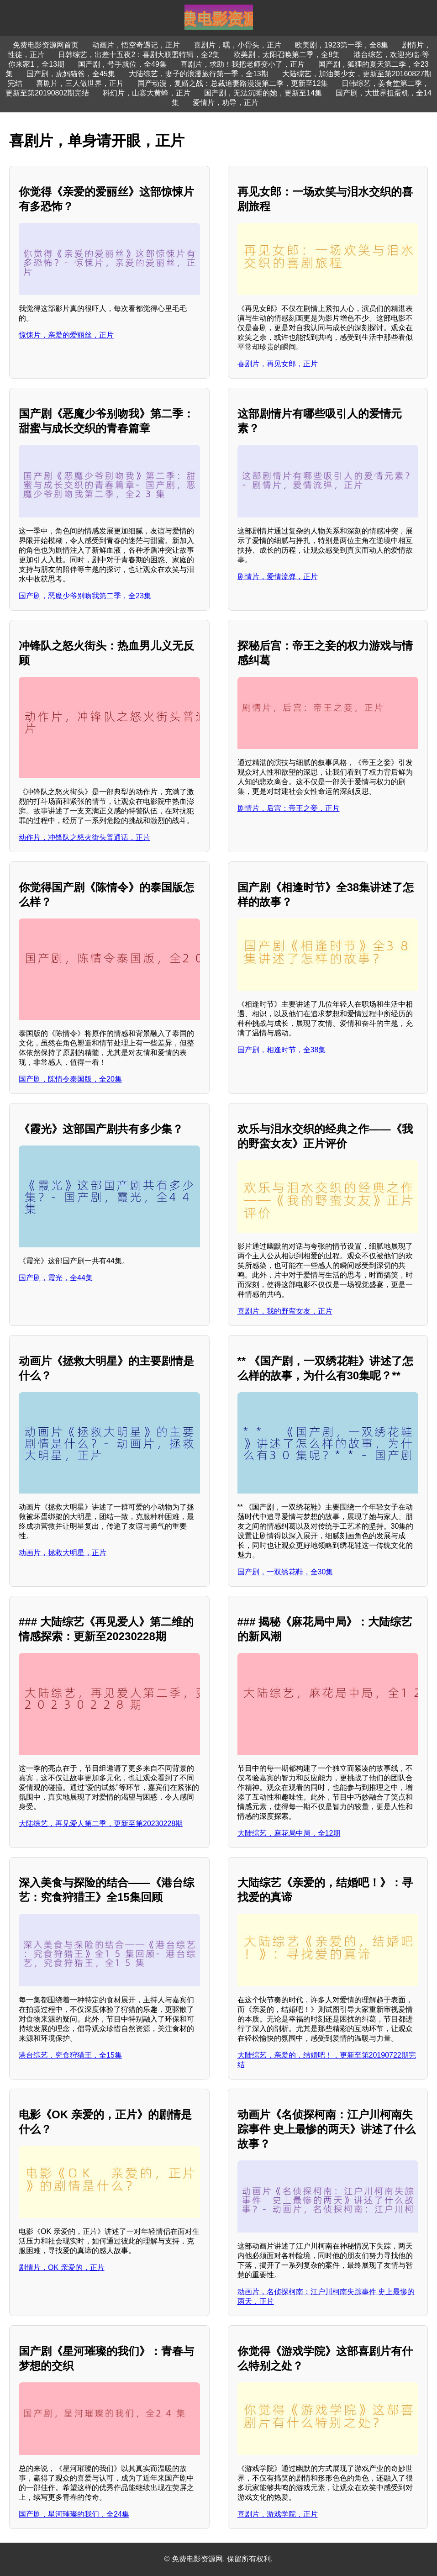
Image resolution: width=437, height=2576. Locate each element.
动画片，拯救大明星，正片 (62, 1553)
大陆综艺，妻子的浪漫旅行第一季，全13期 (199, 74)
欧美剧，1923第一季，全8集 (342, 45)
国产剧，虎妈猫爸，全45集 (70, 74)
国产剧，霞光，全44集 (56, 1278)
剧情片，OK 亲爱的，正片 (62, 2267)
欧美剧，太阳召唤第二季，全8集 (286, 54)
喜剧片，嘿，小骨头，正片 (237, 45)
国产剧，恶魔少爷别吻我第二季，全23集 (85, 596)
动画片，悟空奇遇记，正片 (136, 45)
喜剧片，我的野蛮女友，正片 (284, 1311)
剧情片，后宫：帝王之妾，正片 (288, 808)
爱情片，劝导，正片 (225, 102)
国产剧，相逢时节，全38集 (281, 1050)
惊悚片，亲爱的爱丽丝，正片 (66, 335)
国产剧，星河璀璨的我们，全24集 (74, 2514)
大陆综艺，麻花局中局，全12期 (289, 1833)
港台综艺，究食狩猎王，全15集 (70, 2055)
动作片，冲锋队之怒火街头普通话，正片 (84, 837)
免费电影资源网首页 (46, 45)
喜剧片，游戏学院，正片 (277, 2514)
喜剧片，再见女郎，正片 (277, 364)
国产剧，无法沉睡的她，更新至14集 (263, 93)
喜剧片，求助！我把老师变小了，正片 (242, 64)
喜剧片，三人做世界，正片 (80, 83)
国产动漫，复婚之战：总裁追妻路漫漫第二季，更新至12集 (232, 83)
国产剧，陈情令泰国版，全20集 (70, 1079)
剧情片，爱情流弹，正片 (277, 577)
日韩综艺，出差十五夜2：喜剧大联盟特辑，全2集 (139, 54)
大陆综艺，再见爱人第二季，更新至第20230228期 (101, 1823)
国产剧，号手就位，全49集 (122, 64)
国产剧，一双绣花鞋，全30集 (285, 1572)
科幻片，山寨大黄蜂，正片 (146, 93)
